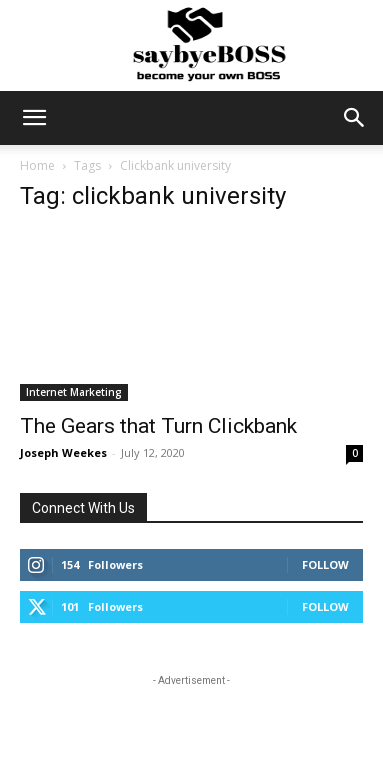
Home (37, 165)
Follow (325, 564)
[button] (34, 118)
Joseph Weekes (63, 452)
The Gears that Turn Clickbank (158, 426)
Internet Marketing (74, 392)
